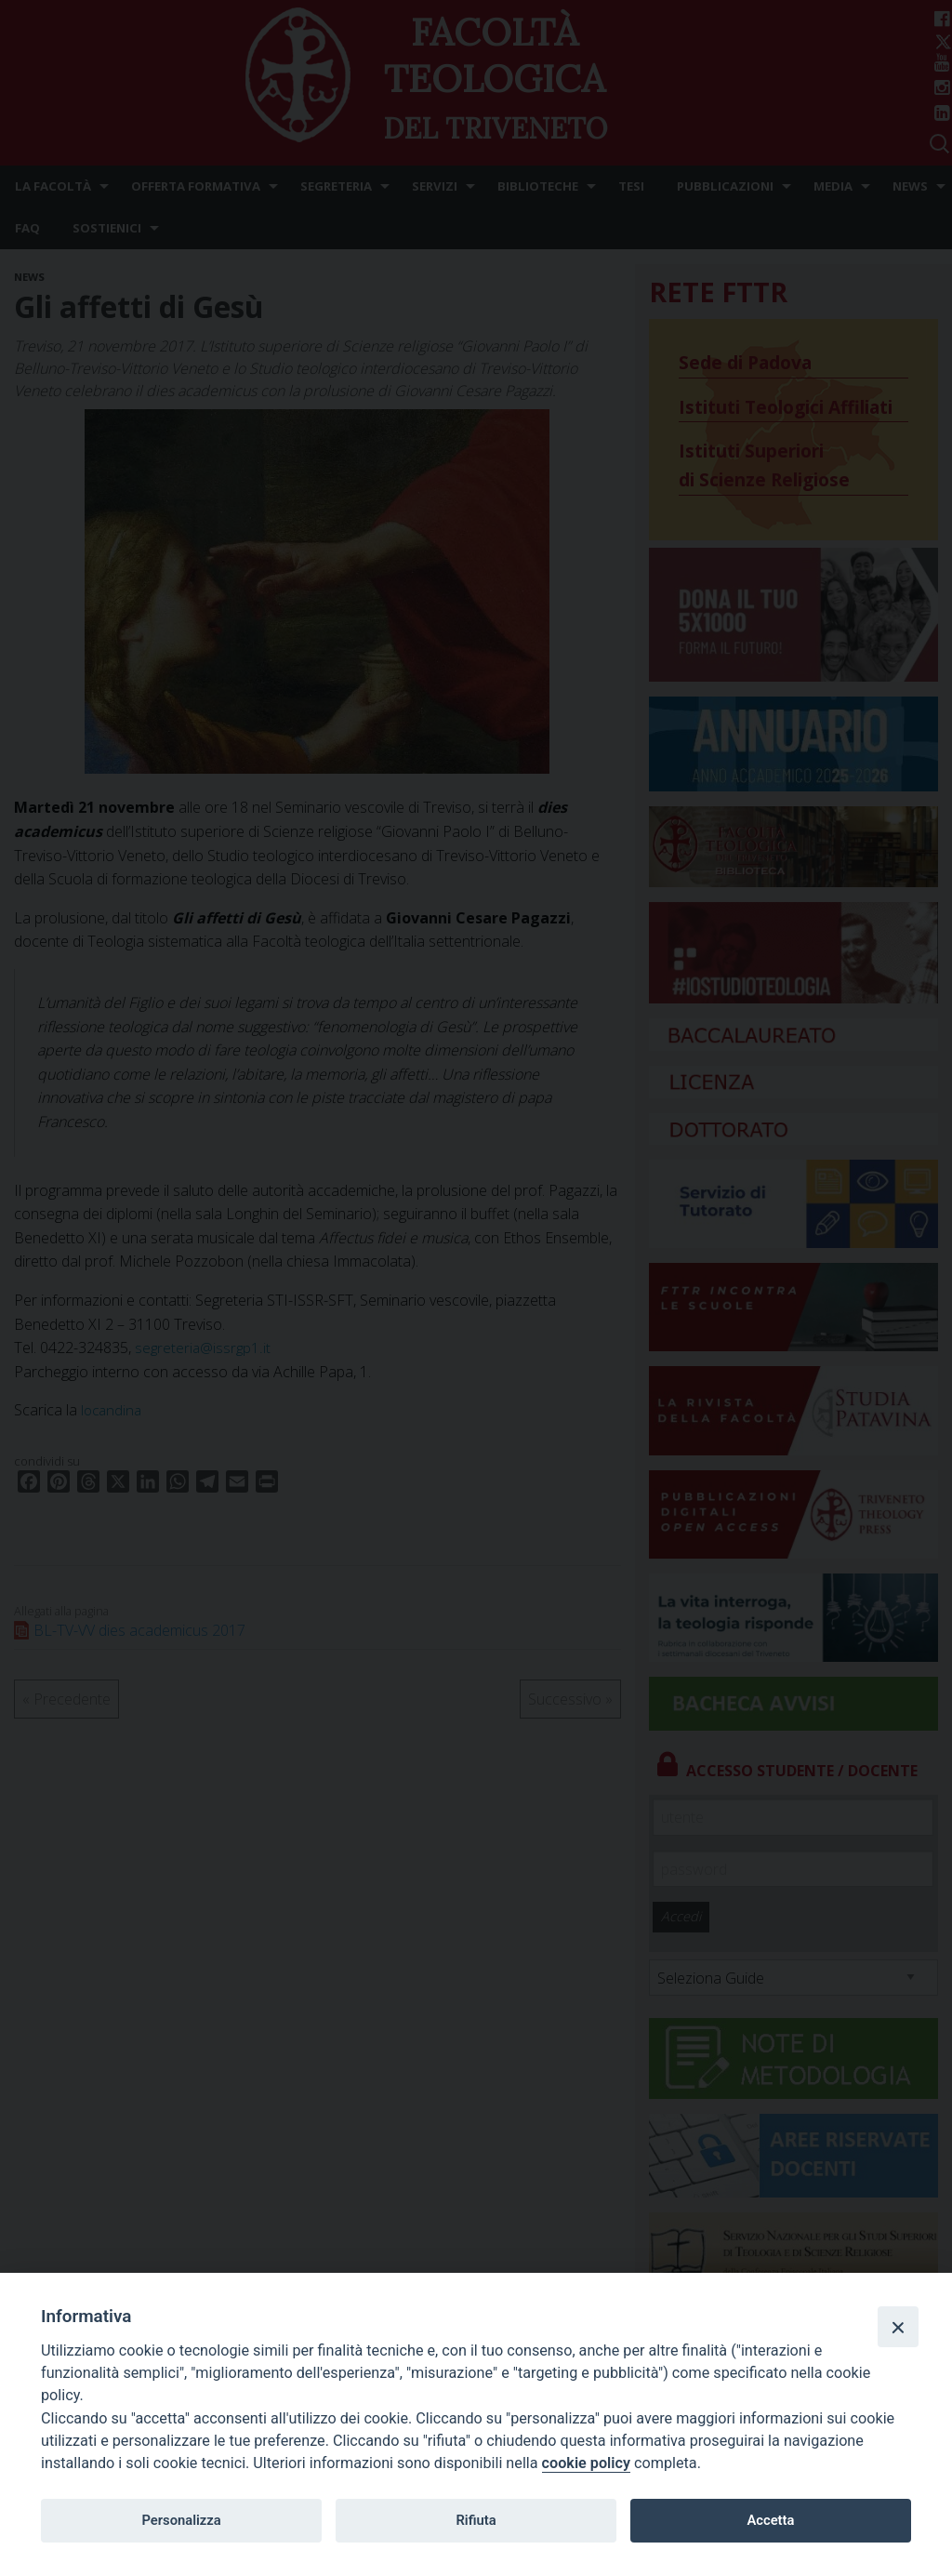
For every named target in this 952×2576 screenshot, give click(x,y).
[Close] (898, 2326)
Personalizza (180, 2520)
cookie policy (586, 2463)
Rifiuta (476, 2520)
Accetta (770, 2520)
